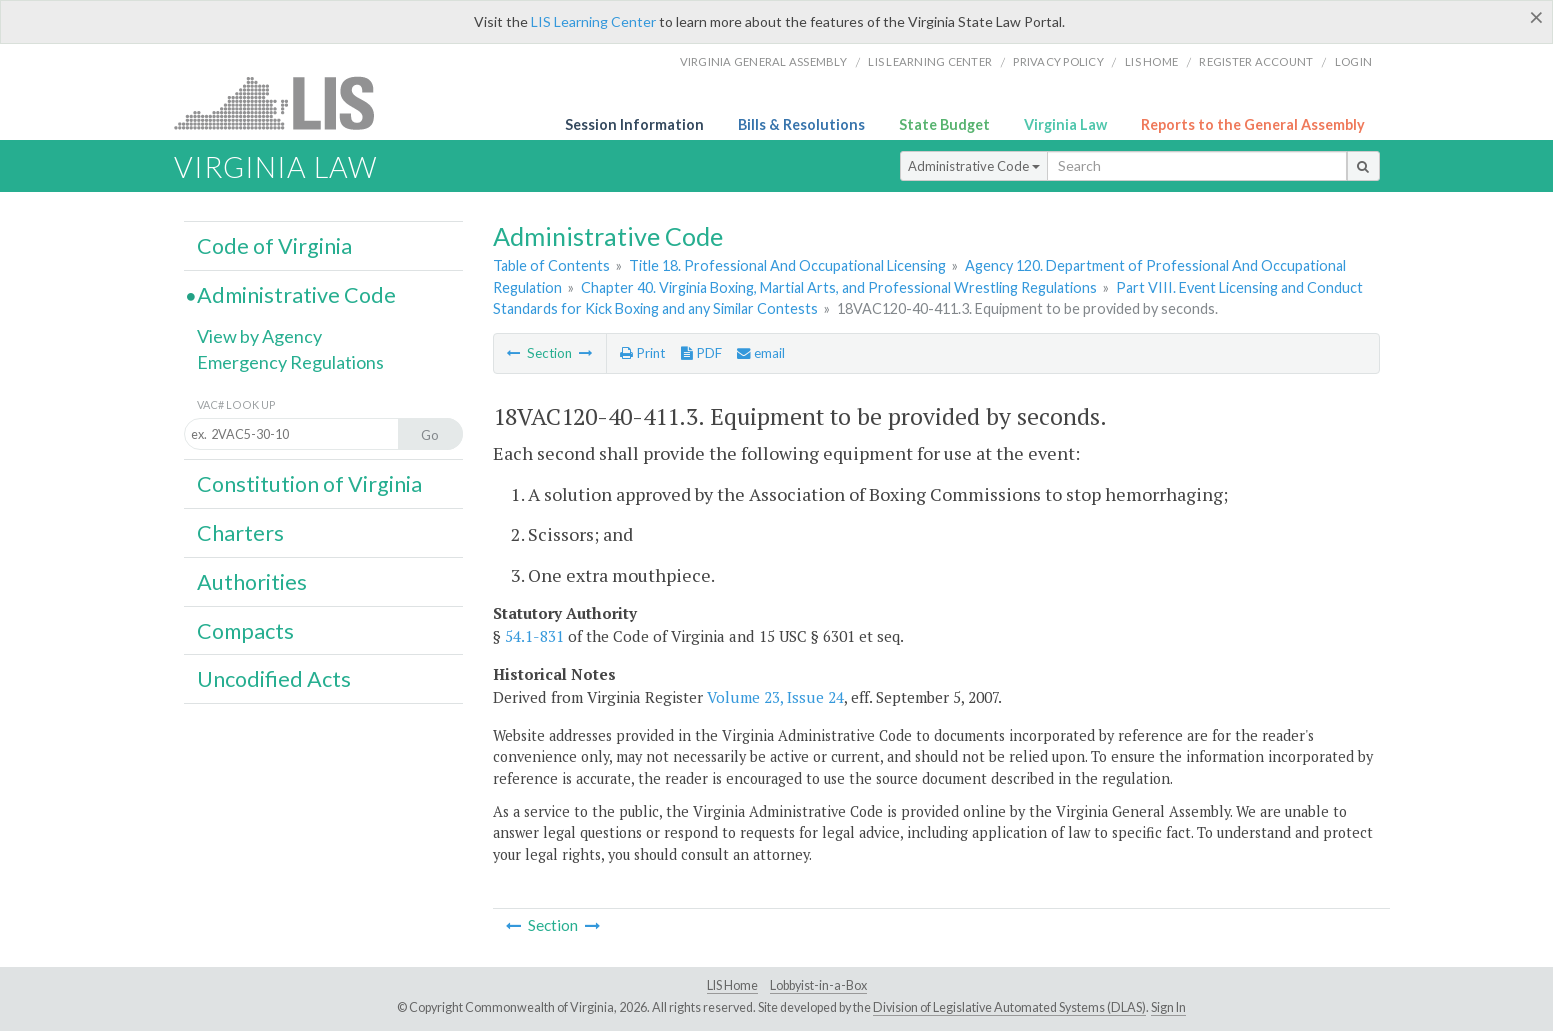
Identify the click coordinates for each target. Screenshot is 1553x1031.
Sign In (1168, 1007)
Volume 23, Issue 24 (775, 697)
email (761, 353)
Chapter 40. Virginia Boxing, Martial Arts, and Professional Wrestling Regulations (839, 287)
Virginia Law (1065, 124)
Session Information (634, 124)
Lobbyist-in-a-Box (818, 985)
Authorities (252, 582)
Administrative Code (974, 166)
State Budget (944, 124)
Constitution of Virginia (309, 484)
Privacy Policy (1058, 61)
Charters (240, 533)
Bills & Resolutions (801, 124)
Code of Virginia (274, 246)
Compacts (245, 631)
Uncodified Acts (274, 679)
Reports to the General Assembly (1253, 124)
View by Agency (259, 336)
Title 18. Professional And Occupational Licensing (787, 265)
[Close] (1536, 17)
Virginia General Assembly (763, 61)
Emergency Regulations (290, 362)
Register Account (1256, 61)
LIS (285, 102)
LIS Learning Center (593, 21)
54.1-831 (534, 636)
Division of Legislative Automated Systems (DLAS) (1009, 1007)
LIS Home (732, 985)
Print (642, 353)
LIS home (1151, 61)
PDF (701, 353)
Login (1353, 61)
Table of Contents (551, 265)
